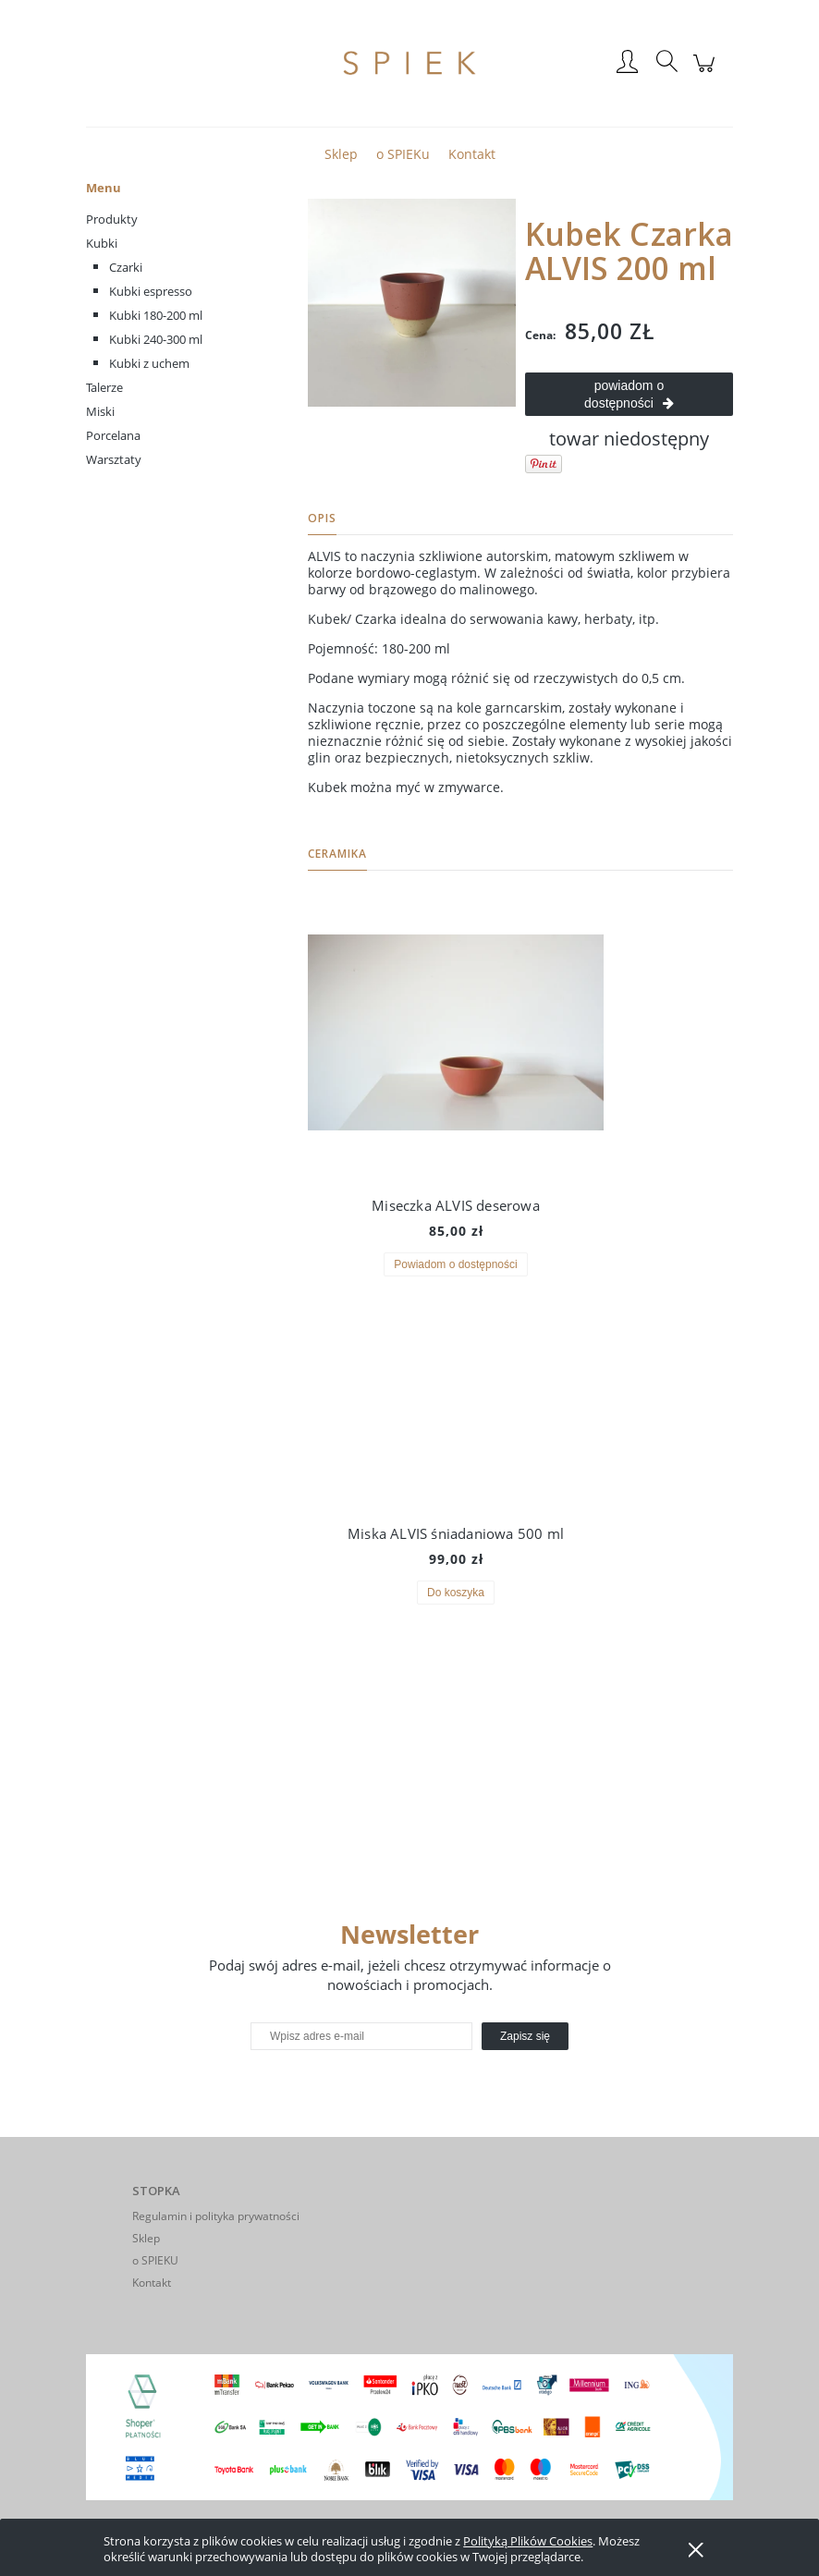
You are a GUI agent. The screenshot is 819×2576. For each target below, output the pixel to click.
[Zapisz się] (525, 2036)
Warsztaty (113, 459)
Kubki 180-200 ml (155, 315)
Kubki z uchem (149, 363)
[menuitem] (341, 154)
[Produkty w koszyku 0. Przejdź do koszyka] (706, 72)
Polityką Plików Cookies (528, 2541)
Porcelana (113, 435)
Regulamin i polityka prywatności (215, 2216)
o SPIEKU (155, 2260)
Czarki (125, 267)
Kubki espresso (150, 291)
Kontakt (151, 2282)
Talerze (104, 387)
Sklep (146, 2238)
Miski (100, 411)
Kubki (101, 243)
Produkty (112, 219)
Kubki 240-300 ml (155, 339)
